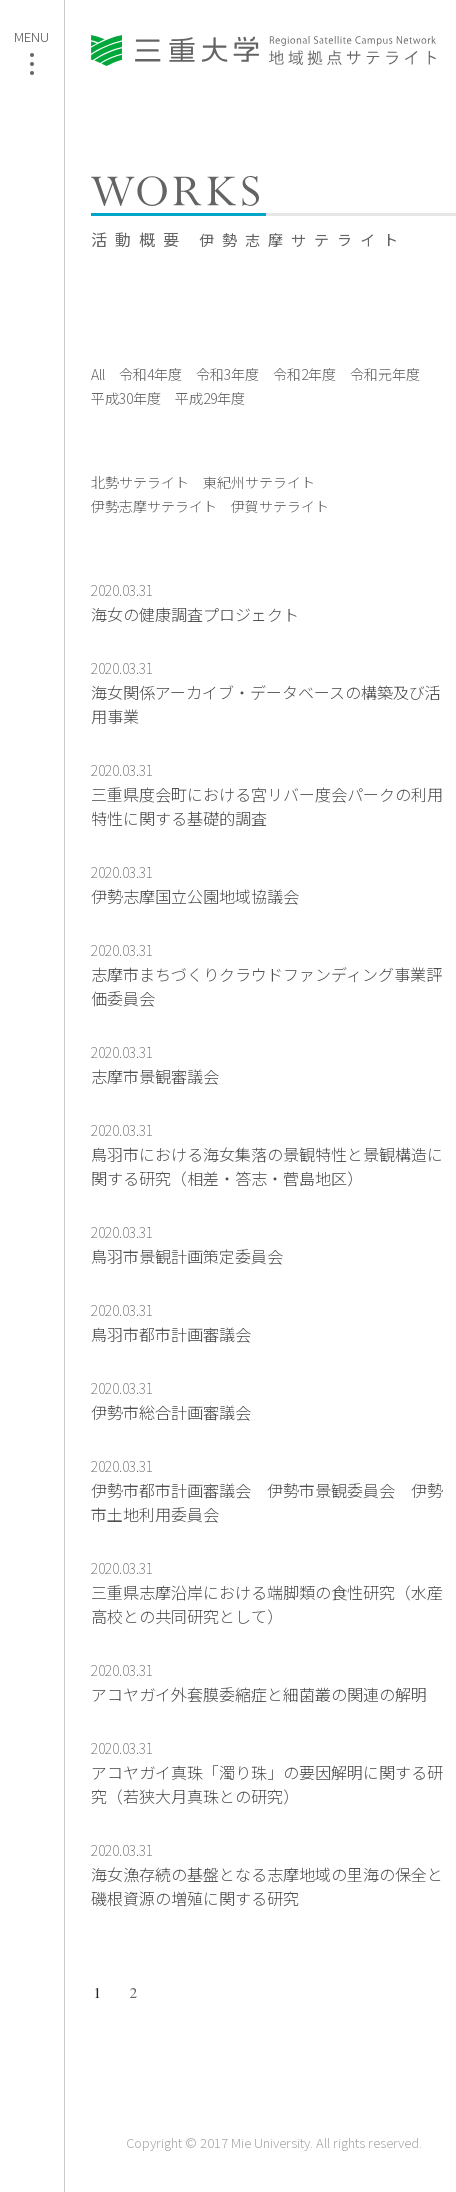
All (98, 374)
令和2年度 (304, 374)
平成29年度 (210, 398)
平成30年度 (126, 398)
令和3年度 (227, 374)
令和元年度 (385, 374)
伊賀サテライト (280, 506)
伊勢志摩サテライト (154, 506)
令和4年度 (150, 374)
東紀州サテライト (259, 482)
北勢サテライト (140, 482)
